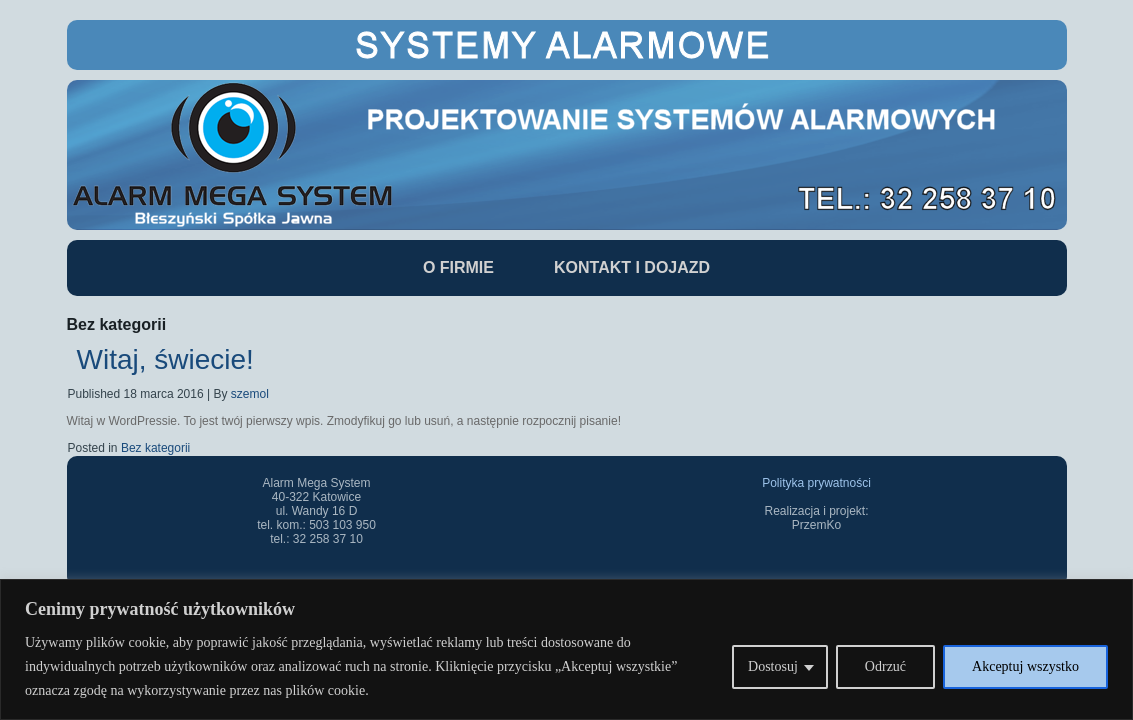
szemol (250, 394)
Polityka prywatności (816, 483)
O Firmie (458, 267)
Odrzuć (885, 666)
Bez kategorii (155, 448)
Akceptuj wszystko (1025, 666)
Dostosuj (773, 666)
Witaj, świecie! (165, 359)
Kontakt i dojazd (632, 267)
